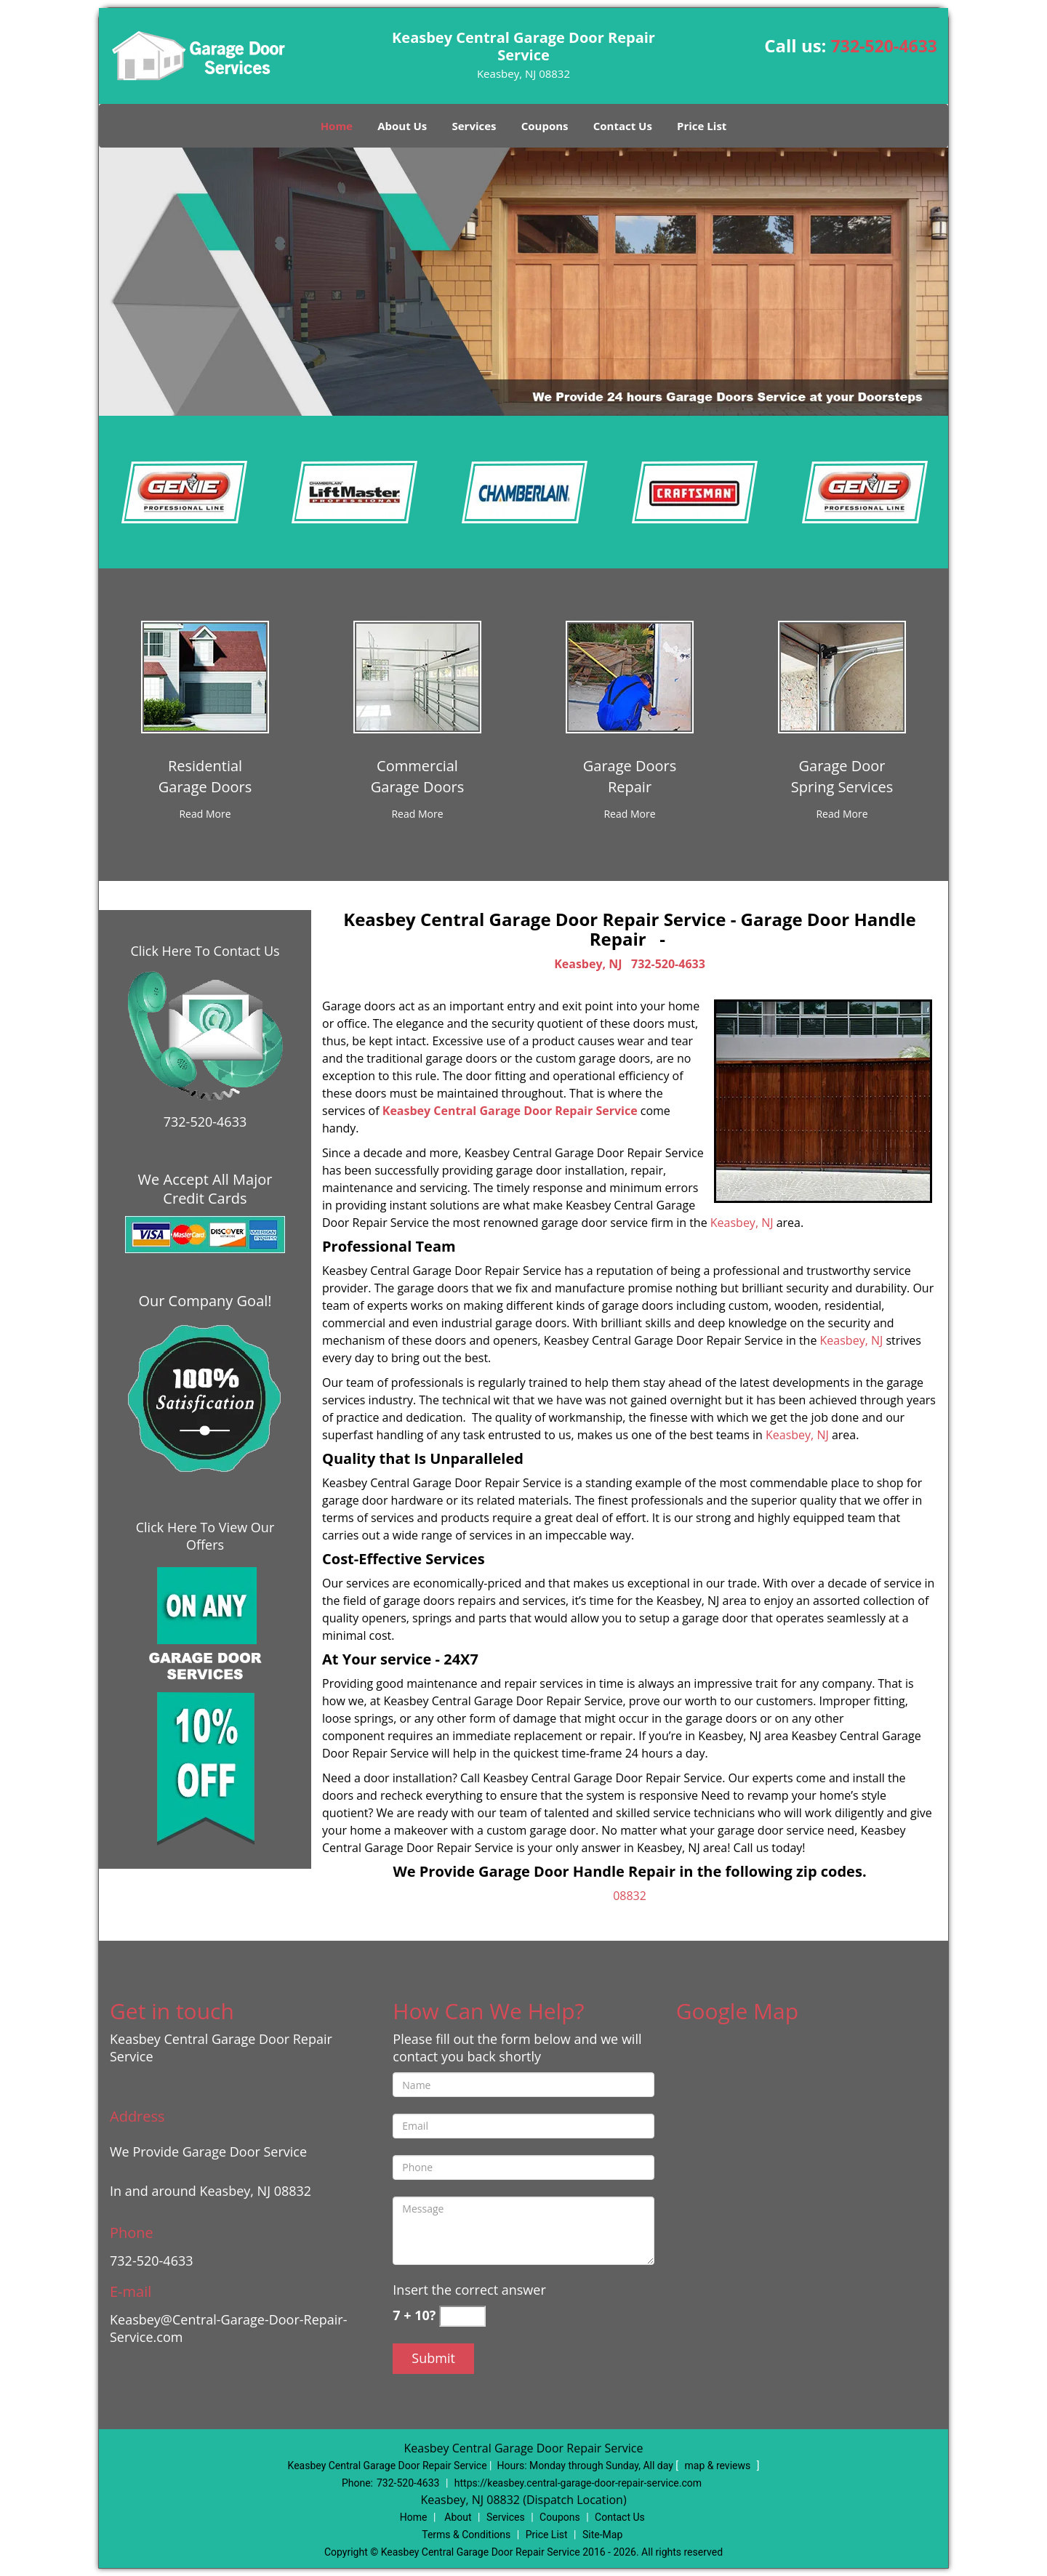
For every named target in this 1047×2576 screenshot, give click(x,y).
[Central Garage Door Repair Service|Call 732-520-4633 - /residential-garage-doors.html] (205, 676)
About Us (402, 125)
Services (474, 125)
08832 (629, 1896)
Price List (701, 125)
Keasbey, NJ (588, 964)
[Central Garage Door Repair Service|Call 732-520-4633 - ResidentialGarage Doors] (205, 776)
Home (337, 125)
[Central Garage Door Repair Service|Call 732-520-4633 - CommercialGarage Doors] (418, 776)
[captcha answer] (462, 2316)
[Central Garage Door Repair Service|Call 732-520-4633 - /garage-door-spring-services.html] (842, 676)
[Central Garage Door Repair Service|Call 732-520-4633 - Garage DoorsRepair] (630, 776)
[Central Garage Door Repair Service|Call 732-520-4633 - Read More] (204, 814)
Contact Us (622, 125)
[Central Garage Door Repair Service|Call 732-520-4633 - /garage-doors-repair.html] (629, 676)
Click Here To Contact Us (204, 950)
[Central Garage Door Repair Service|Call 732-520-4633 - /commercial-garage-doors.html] (417, 676)
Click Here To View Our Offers (205, 1535)
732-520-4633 (884, 45)
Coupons (545, 125)
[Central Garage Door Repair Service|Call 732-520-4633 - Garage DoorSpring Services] (842, 776)
